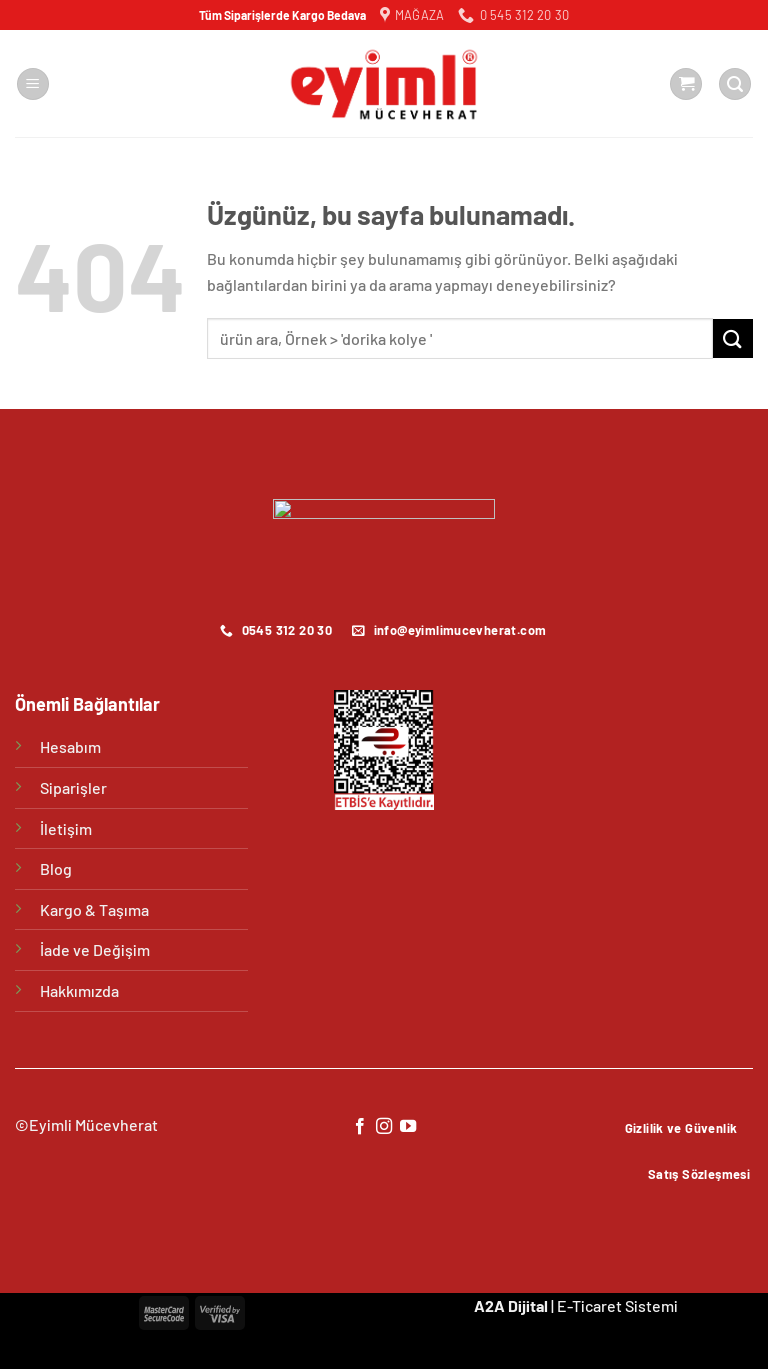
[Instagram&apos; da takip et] (384, 1127)
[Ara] (735, 84)
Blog (56, 868)
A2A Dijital (511, 1305)
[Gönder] (733, 338)
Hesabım (70, 746)
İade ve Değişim (95, 949)
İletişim (66, 828)
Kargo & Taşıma (94, 909)
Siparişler (73, 787)
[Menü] (33, 84)
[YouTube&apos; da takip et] (408, 1127)
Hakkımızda (79, 990)
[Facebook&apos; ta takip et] (359, 1127)
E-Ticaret (589, 1305)
